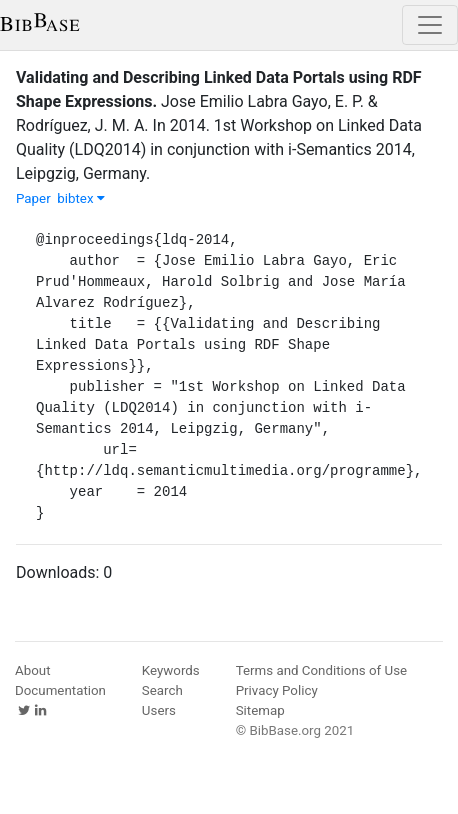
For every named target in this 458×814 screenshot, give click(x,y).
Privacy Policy (277, 690)
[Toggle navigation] (430, 25)
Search (162, 690)
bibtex (81, 198)
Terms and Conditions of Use (321, 670)
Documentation (60, 690)
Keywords (171, 670)
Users (159, 710)
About (33, 670)
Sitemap (260, 710)
